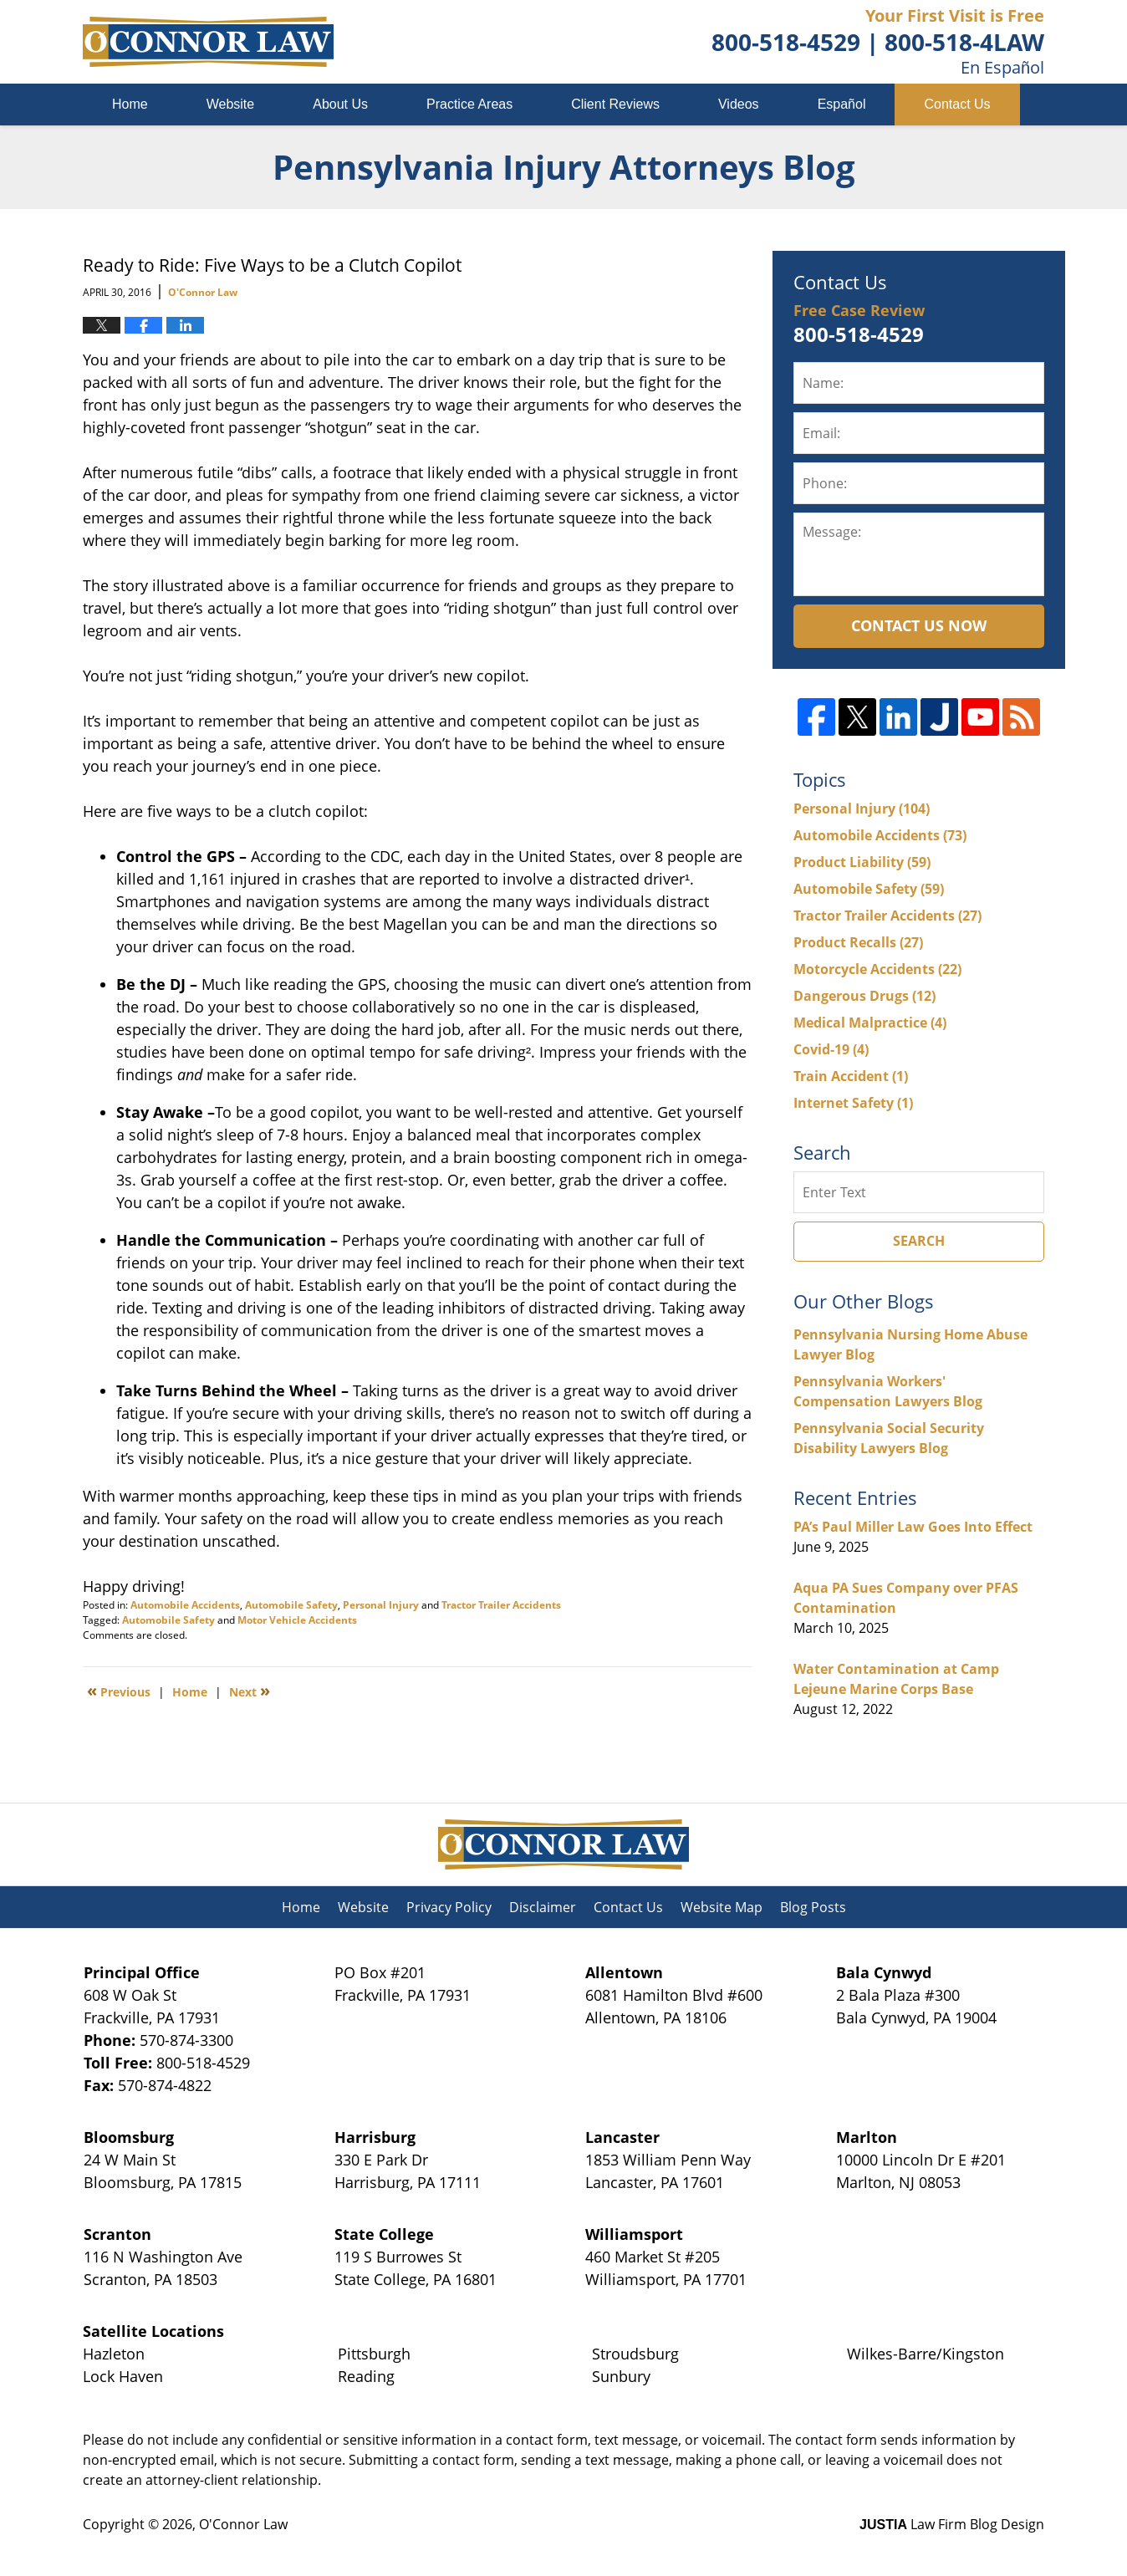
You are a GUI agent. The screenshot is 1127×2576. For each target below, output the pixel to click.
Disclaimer (542, 1907)
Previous (118, 1690)
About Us (340, 104)
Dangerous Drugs (864, 996)
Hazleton (114, 2354)
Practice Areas (469, 104)
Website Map (721, 1907)
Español (842, 104)
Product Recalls (858, 942)
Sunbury (621, 2376)
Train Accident (850, 1076)
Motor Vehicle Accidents (297, 1620)
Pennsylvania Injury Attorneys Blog (208, 42)
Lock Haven (123, 2376)
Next (249, 1690)
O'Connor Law (243, 2524)
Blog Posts (813, 1907)
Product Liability (862, 862)
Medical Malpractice (869, 1022)
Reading (366, 2376)
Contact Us (957, 104)
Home (130, 104)
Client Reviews (615, 104)
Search (919, 1241)
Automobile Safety (291, 1605)
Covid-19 (831, 1049)
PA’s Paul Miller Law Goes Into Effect (913, 1527)
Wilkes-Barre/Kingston (925, 2354)
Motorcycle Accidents (877, 969)
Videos (738, 104)
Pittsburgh (374, 2354)
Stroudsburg (635, 2354)
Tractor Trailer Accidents (501, 1605)
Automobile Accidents (185, 1605)
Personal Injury (381, 1605)
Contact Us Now (919, 625)
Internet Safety (853, 1103)
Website (231, 104)
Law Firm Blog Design (951, 2524)
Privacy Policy (449, 1907)
